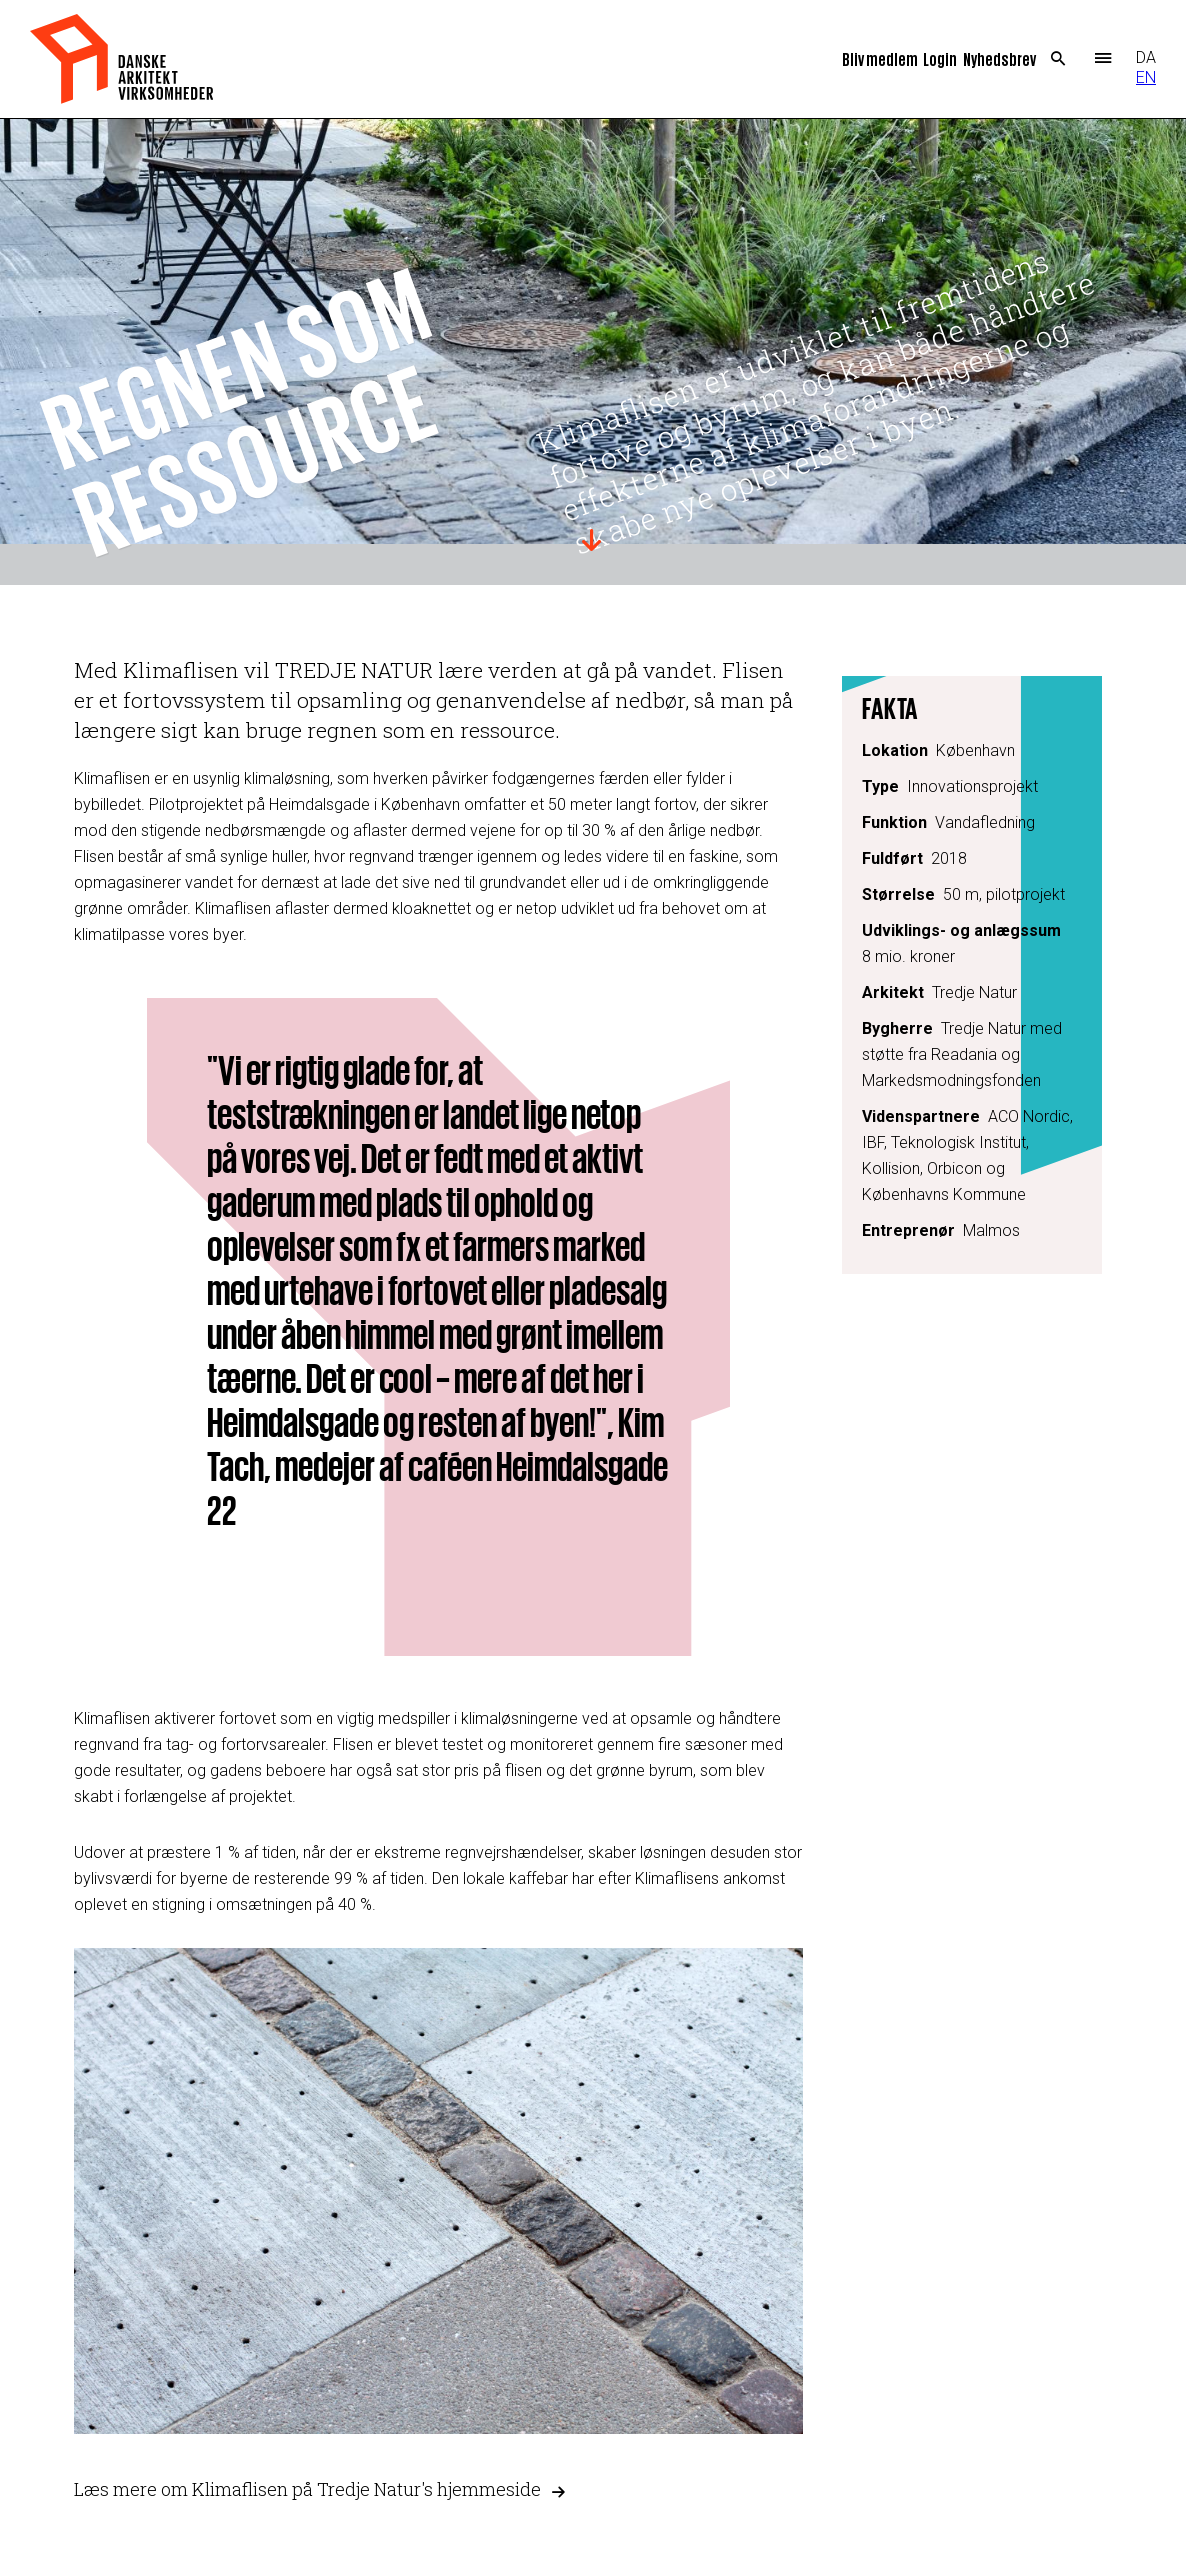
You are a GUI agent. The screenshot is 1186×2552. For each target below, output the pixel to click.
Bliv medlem (880, 58)
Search (1058, 59)
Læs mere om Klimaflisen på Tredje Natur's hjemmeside (307, 2490)
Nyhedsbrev (999, 58)
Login (940, 58)
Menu (1103, 59)
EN (1146, 77)
